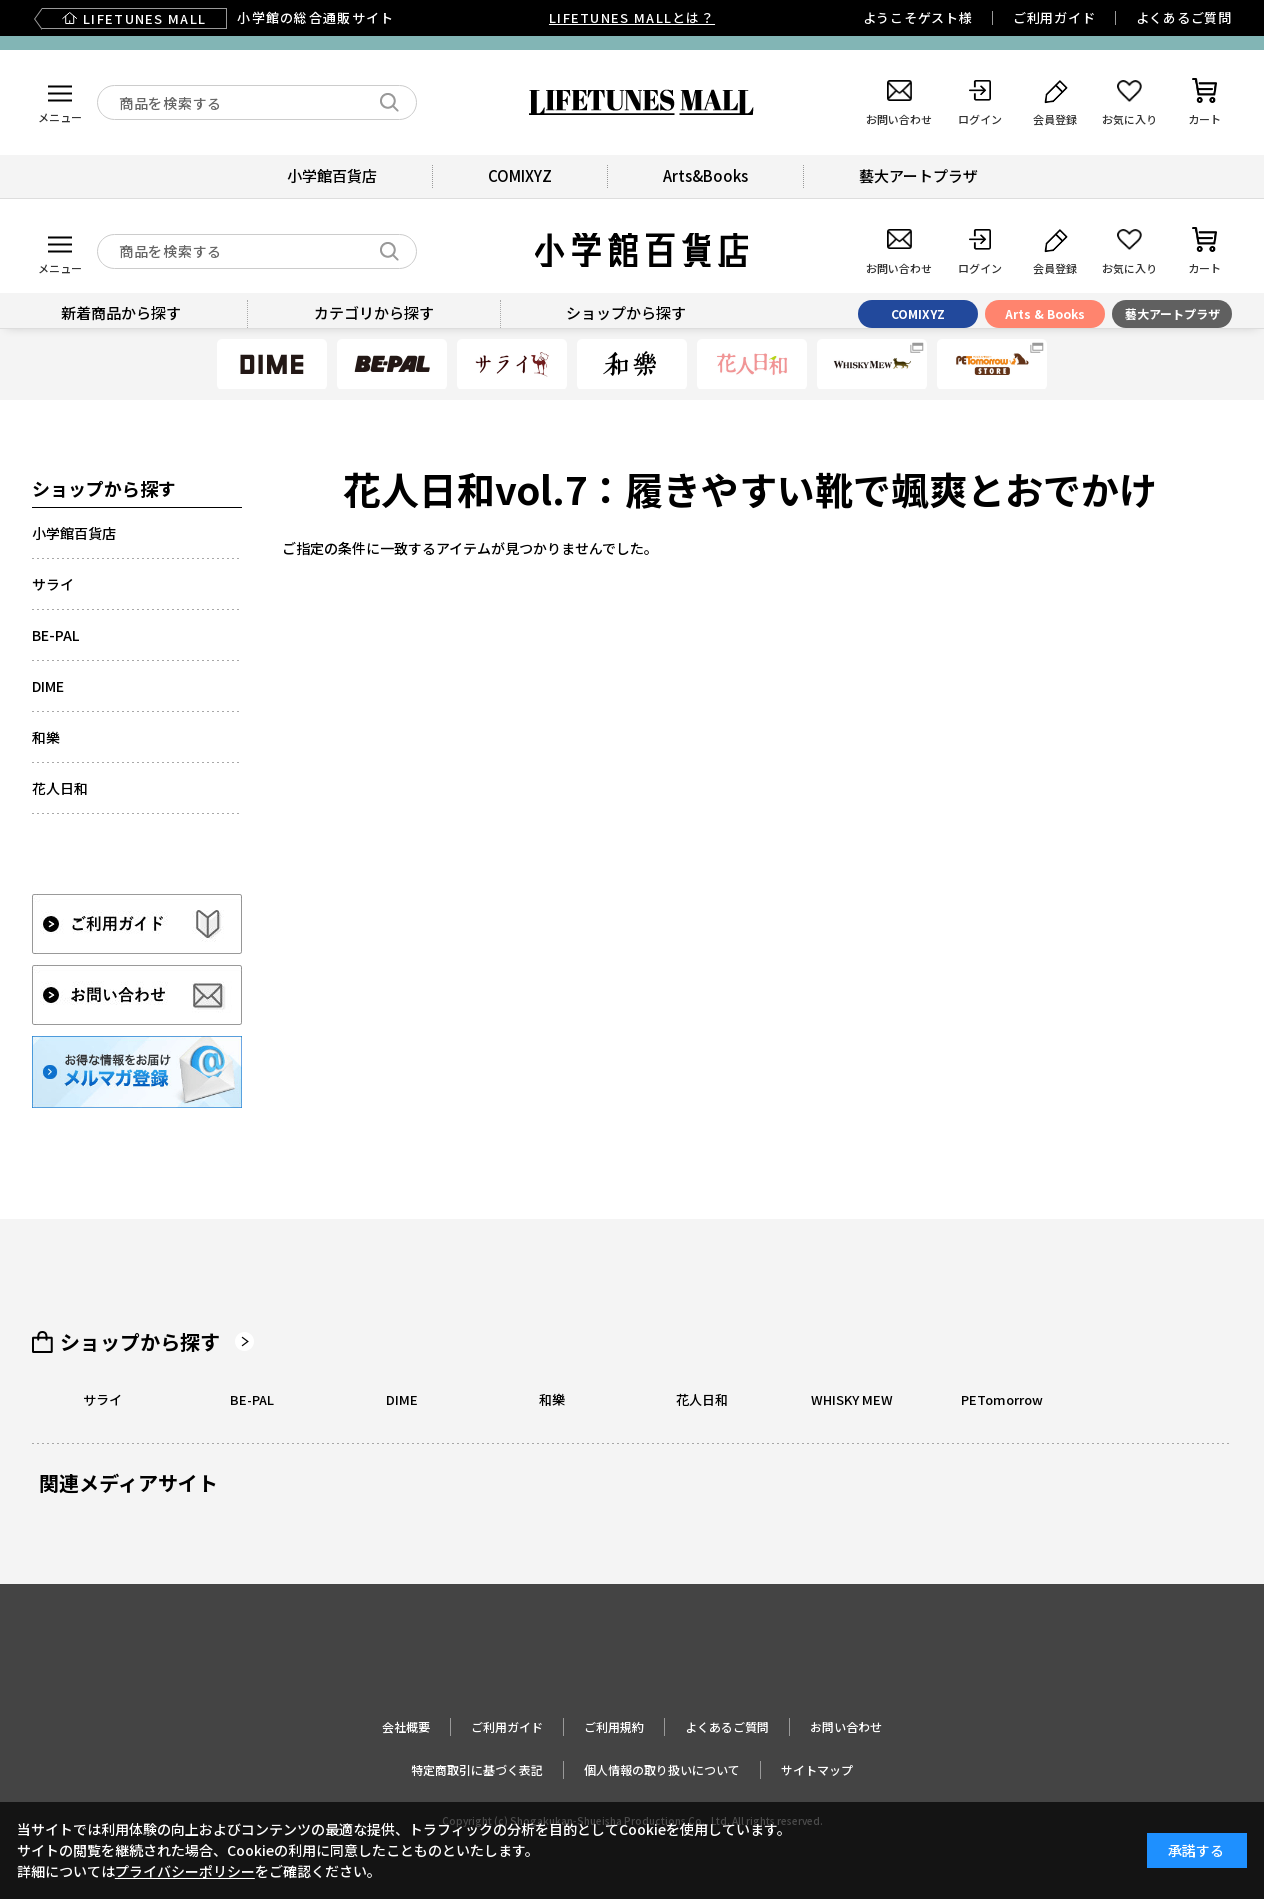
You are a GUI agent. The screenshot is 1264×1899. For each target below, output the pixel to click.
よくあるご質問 (1184, 17)
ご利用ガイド (1054, 17)
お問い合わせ (846, 1726)
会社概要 (406, 1726)
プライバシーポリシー (185, 1871)
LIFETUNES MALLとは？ (632, 17)
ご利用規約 (614, 1726)
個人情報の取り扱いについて (662, 1769)
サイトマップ (817, 1769)
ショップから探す (140, 1342)
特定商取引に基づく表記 (477, 1769)
